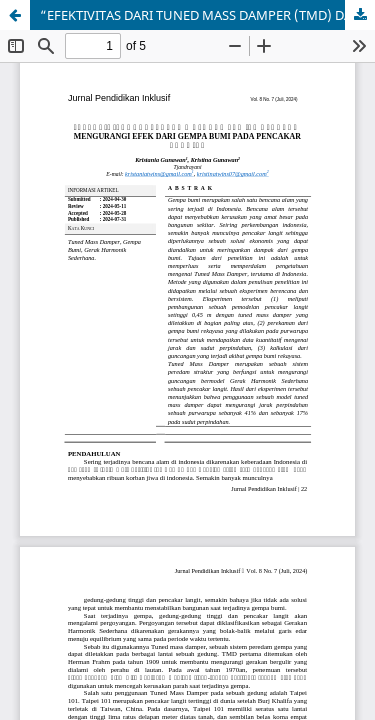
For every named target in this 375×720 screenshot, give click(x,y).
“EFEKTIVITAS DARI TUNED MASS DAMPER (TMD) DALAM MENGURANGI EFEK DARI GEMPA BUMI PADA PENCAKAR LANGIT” (207, 15)
